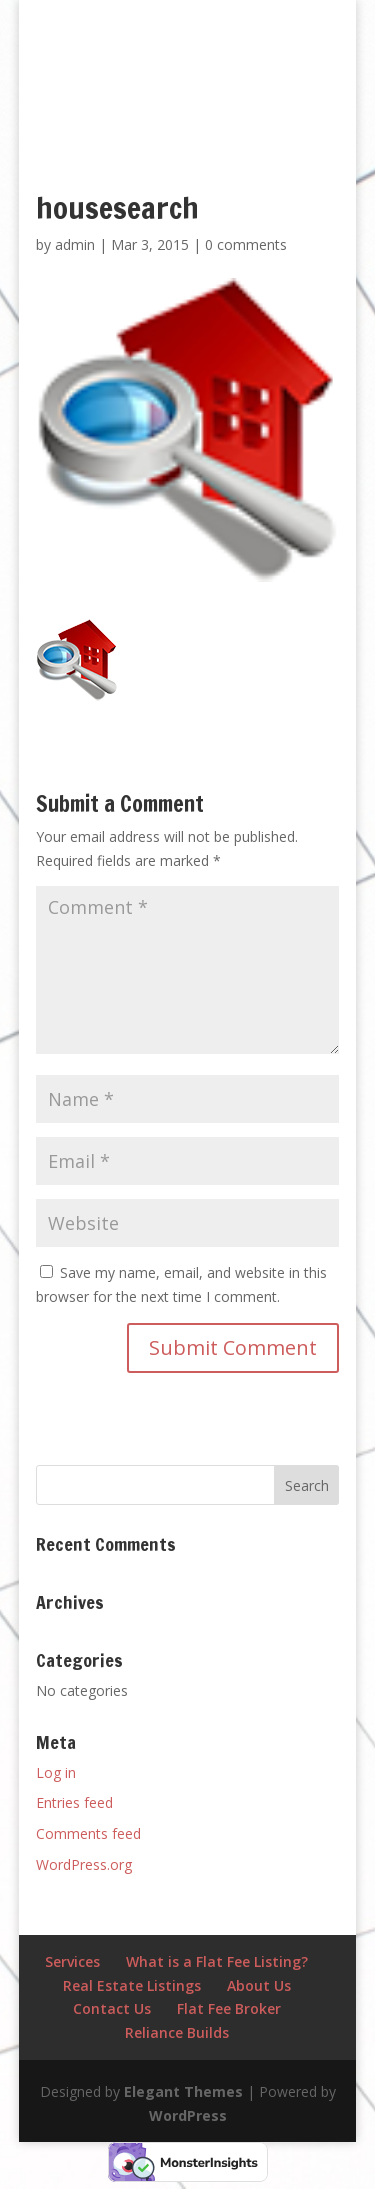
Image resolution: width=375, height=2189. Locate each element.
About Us (259, 1985)
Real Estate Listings (132, 1985)
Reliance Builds (177, 2032)
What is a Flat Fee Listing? (217, 1961)
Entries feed (74, 1802)
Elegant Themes (183, 2091)
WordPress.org (84, 1864)
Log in (56, 1772)
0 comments (246, 244)
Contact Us (112, 2008)
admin (75, 244)
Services (72, 1961)
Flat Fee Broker (229, 2008)
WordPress (188, 2115)
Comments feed (88, 1833)
